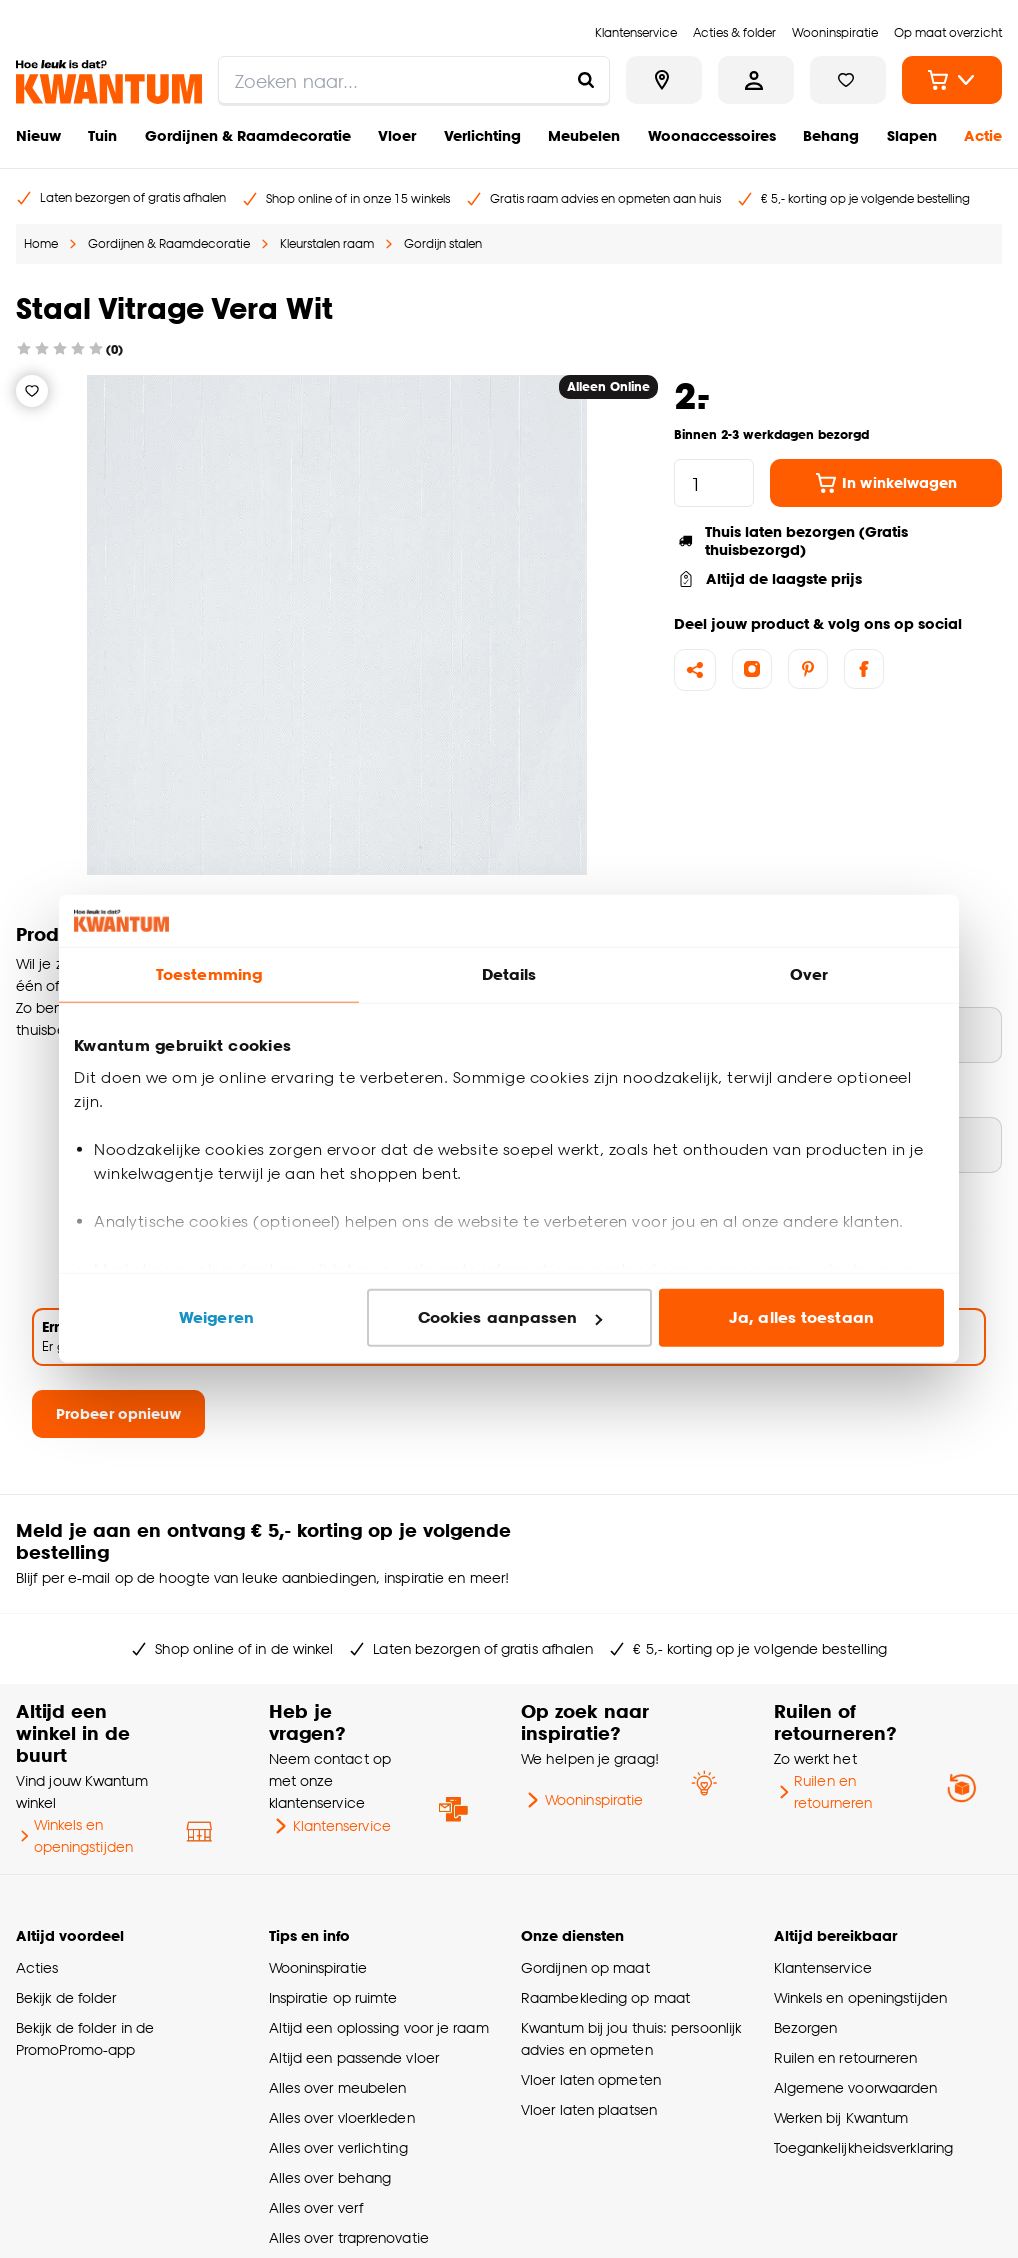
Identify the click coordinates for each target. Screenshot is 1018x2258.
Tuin (102, 135)
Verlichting (482, 135)
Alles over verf (316, 2207)
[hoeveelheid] (714, 483)
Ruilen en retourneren (823, 1791)
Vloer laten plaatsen (589, 2109)
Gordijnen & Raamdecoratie (248, 135)
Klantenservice (330, 1826)
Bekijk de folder (66, 1997)
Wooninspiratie (582, 1800)
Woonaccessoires (712, 135)
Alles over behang (330, 2177)
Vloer (397, 135)
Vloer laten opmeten (591, 2079)
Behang (831, 135)
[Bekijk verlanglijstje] (848, 80)
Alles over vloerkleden (342, 2117)
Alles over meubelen (338, 2087)
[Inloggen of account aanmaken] (756, 80)
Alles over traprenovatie (349, 2237)
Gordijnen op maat (585, 1967)
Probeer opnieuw (118, 1413)
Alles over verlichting (338, 2147)
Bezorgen (806, 2027)
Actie (983, 135)
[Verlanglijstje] (32, 391)
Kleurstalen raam (327, 243)
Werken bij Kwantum (841, 2117)
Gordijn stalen (443, 243)
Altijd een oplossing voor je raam (379, 2027)
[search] (414, 80)
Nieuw (38, 135)
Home (41, 243)
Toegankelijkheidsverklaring (864, 2147)
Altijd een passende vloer (354, 2057)
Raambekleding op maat (605, 1997)
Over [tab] (809, 974)
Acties (37, 1967)
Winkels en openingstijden (74, 1835)
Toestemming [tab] (209, 974)
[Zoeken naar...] (586, 80)
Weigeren (216, 1317)
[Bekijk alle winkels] (664, 80)
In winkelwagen (885, 483)
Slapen (912, 135)
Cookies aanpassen (510, 1317)
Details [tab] (509, 974)
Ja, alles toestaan (801, 1317)
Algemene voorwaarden (856, 2087)
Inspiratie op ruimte (333, 1997)
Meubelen (584, 135)
